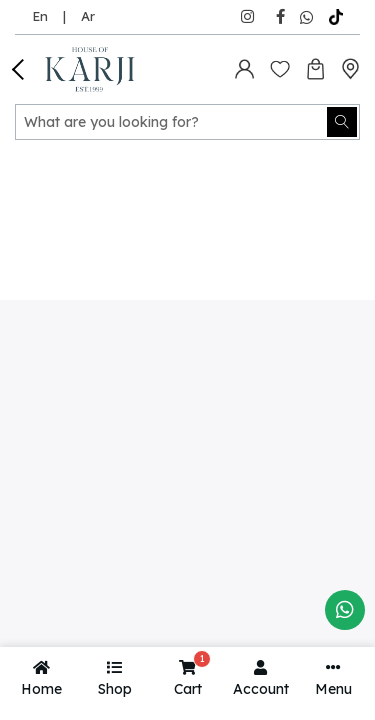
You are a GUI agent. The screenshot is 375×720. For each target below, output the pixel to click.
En (40, 16)
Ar (88, 16)
